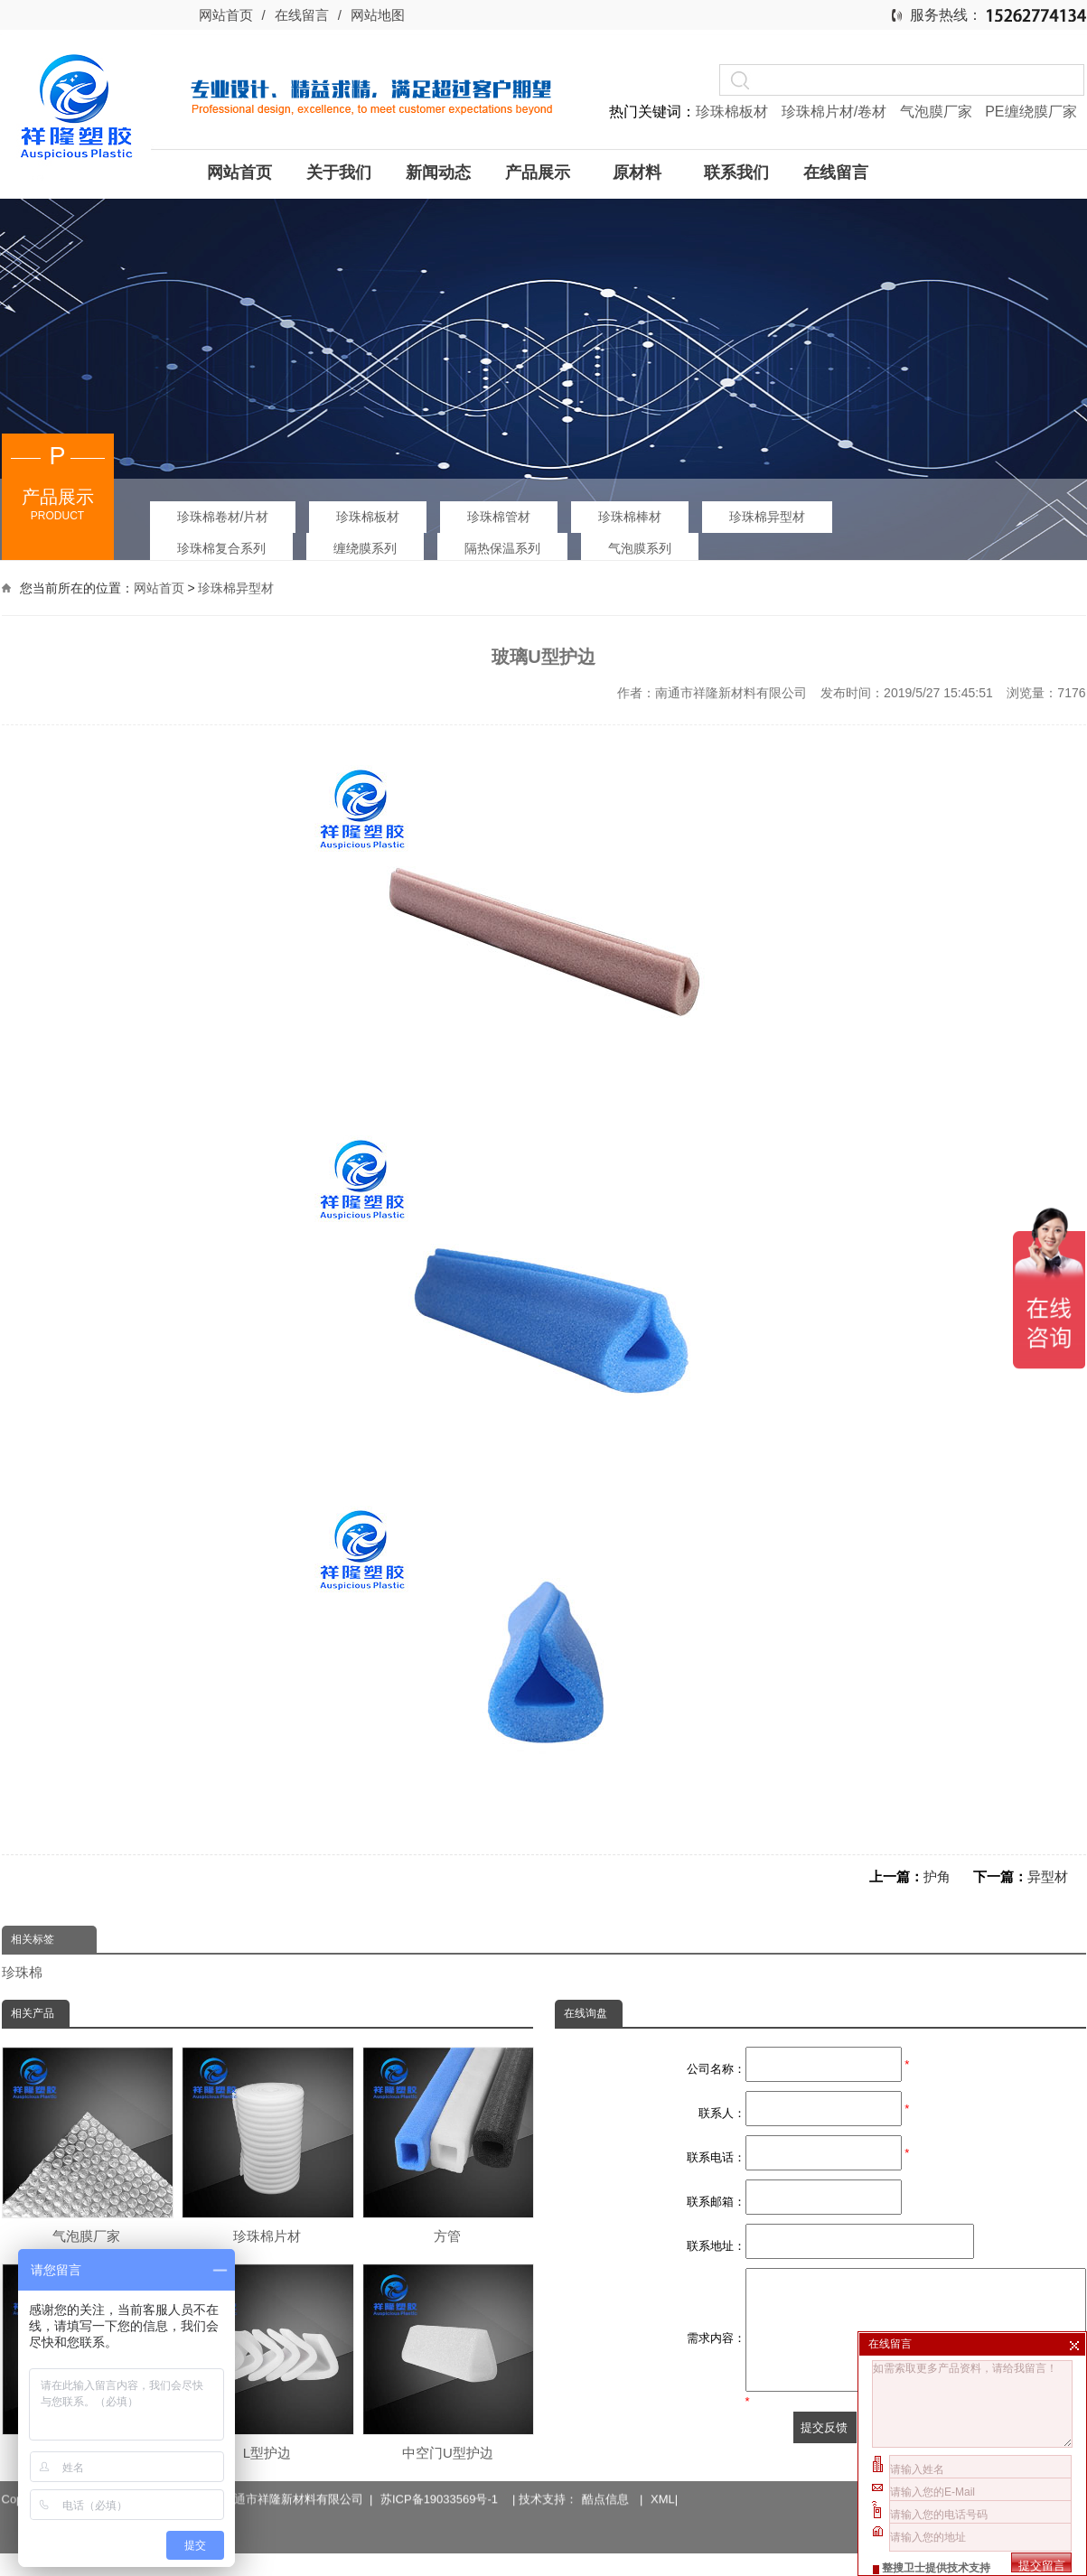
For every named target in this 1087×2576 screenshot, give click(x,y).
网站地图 (378, 15)
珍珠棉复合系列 (221, 548)
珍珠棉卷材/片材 (223, 516)
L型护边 (266, 2361)
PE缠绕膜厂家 (1030, 111)
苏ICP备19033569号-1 (442, 2476)
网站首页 (226, 15)
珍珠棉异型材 (767, 516)
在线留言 (302, 15)
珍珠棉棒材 (629, 516)
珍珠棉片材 (266, 2145)
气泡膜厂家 (938, 111)
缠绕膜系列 (365, 548)
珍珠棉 (22, 1972)
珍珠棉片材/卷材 (836, 111)
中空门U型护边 (447, 2361)
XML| (664, 2476)
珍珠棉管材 (498, 516)
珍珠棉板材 (734, 111)
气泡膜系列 (639, 548)
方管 (447, 2145)
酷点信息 (605, 2476)
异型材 (1047, 1876)
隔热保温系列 (502, 548)
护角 (937, 1876)
